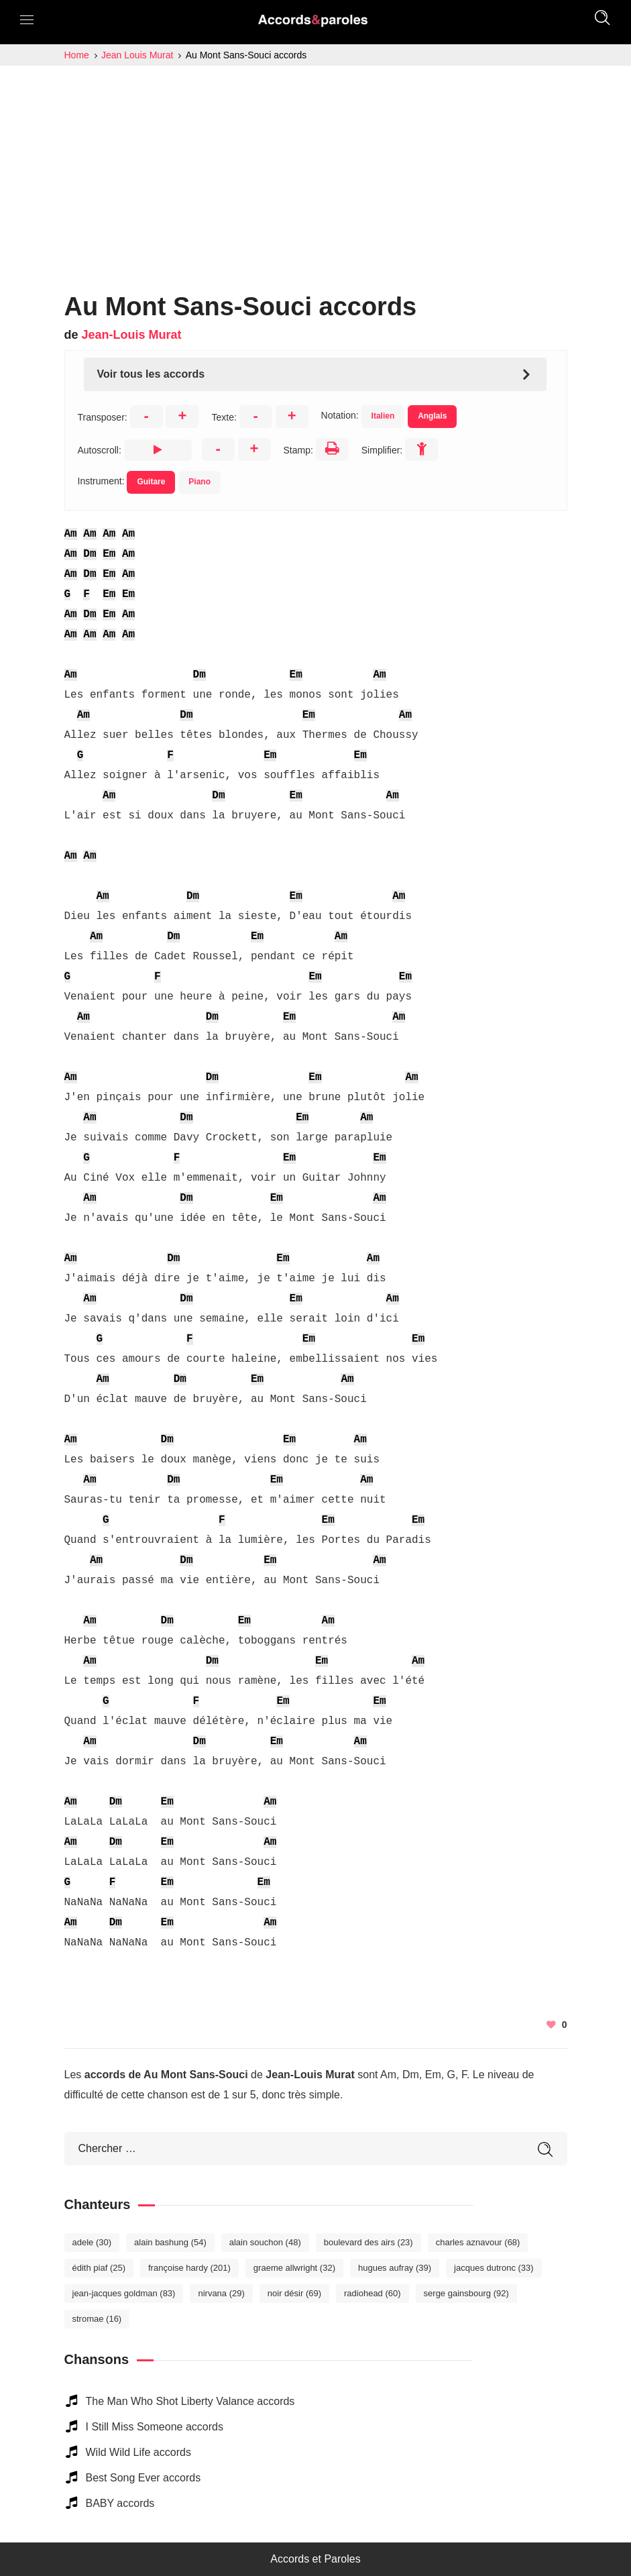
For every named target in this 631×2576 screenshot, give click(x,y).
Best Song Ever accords (143, 2477)
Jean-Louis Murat (132, 334)
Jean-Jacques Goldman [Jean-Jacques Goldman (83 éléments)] (124, 2293)
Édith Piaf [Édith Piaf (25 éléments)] (99, 2268)
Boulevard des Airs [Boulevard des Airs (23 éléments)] (368, 2242)
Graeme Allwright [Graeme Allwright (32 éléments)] (294, 2268)
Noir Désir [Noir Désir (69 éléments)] (294, 2293)
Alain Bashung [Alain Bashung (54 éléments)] (170, 2242)
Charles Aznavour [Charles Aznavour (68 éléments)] (478, 2242)
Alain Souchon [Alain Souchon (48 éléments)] (265, 2242)
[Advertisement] (315, 166)
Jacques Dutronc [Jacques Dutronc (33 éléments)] (494, 2268)
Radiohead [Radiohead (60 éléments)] (372, 2293)
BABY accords (120, 2503)
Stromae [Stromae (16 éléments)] (97, 2319)
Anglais (432, 416)
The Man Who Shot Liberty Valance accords (190, 2401)
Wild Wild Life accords (138, 2452)
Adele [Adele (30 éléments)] (92, 2242)
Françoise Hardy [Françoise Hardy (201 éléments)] (189, 2268)
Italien (383, 416)
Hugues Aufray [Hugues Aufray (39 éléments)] (394, 2268)
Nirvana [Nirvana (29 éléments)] (221, 2293)
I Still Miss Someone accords (154, 2426)
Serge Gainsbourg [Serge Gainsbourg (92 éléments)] (466, 2293)
